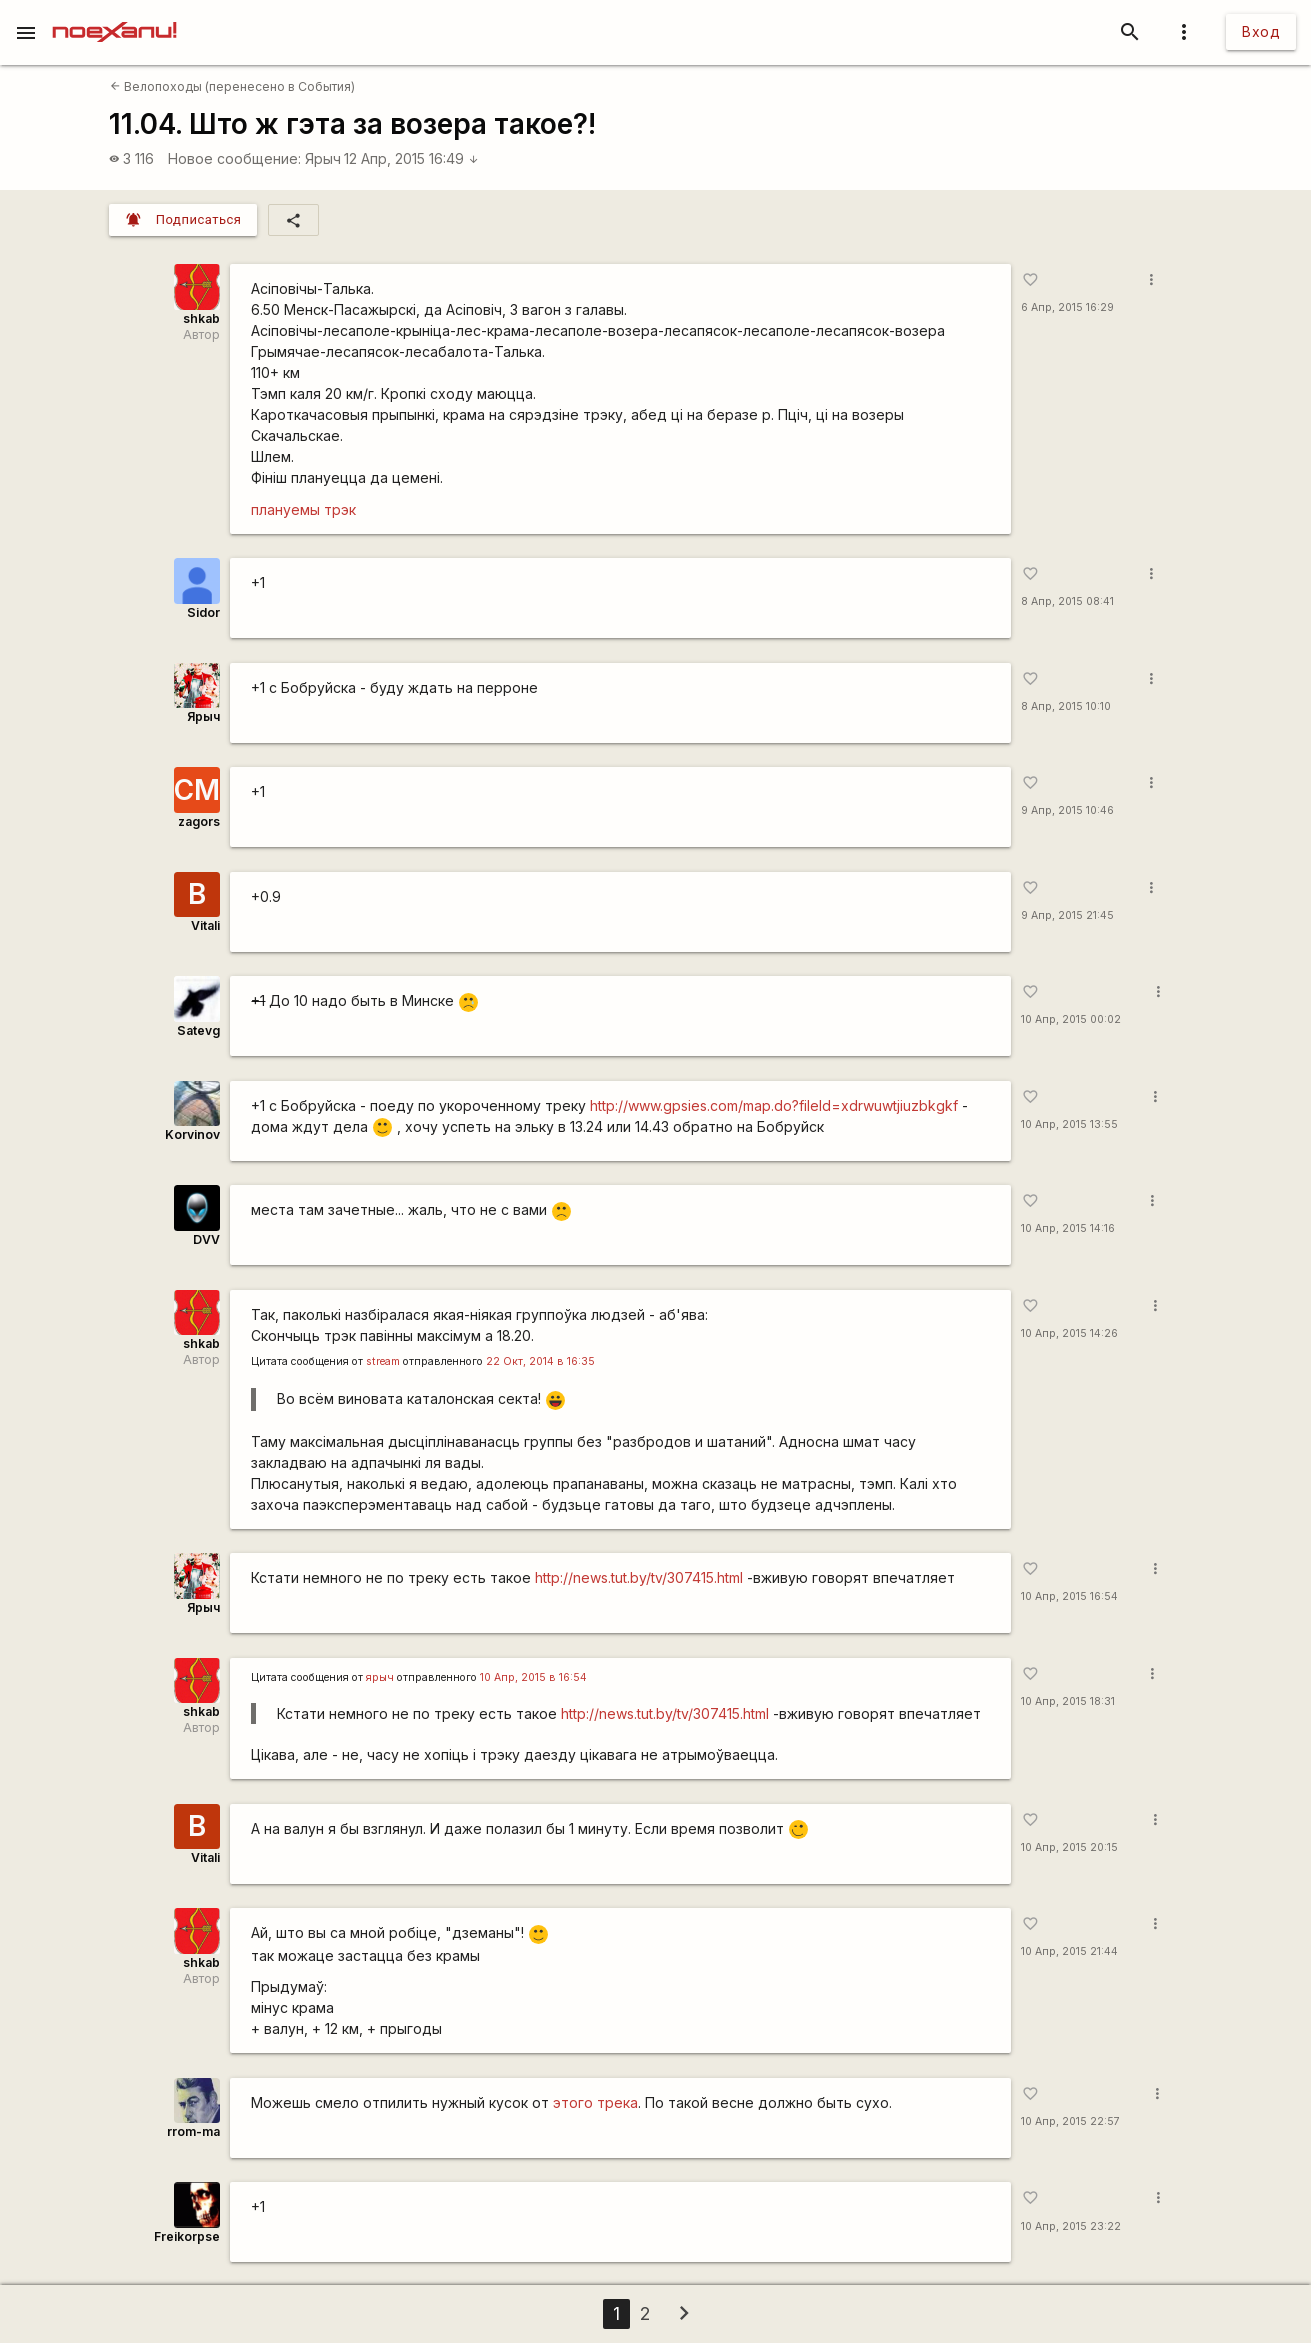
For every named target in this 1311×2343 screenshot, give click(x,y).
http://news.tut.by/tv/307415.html (639, 1577)
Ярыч (323, 158)
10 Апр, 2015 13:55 (1069, 1124)
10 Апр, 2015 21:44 (1069, 1951)
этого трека (595, 2102)
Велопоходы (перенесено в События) (232, 86)
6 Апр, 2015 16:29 (1067, 307)
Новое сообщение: (234, 158)
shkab (201, 318)
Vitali (205, 925)
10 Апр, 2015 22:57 (1070, 2121)
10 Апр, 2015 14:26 (1069, 1333)
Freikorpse (187, 2236)
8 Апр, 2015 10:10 (1066, 706)
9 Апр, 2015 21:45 (1067, 915)
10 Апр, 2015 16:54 (1069, 1596)
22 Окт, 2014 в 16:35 (540, 1361)
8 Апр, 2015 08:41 (1067, 601)
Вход (1261, 31)
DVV (206, 1239)
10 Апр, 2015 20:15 (1069, 1847)
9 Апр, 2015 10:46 (1067, 810)
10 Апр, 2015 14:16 (1068, 1228)
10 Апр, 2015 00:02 (1071, 1019)
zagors (199, 821)
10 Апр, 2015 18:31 (1068, 1701)
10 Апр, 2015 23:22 (1071, 2226)
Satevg (198, 1030)
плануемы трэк (303, 509)
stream (383, 1361)
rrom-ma (193, 2131)
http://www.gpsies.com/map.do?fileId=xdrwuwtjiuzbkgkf (774, 1105)
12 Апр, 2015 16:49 (411, 158)
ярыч (380, 1677)
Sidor (203, 612)
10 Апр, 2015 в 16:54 (533, 1677)
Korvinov (192, 1134)
